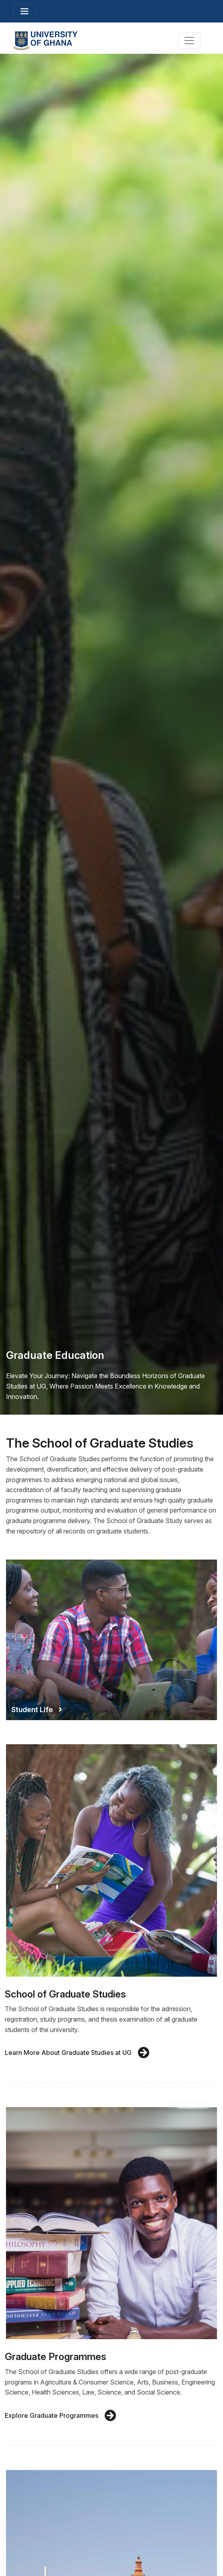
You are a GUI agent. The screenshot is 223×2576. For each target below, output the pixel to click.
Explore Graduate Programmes (60, 2415)
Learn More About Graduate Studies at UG (77, 2053)
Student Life (36, 1709)
